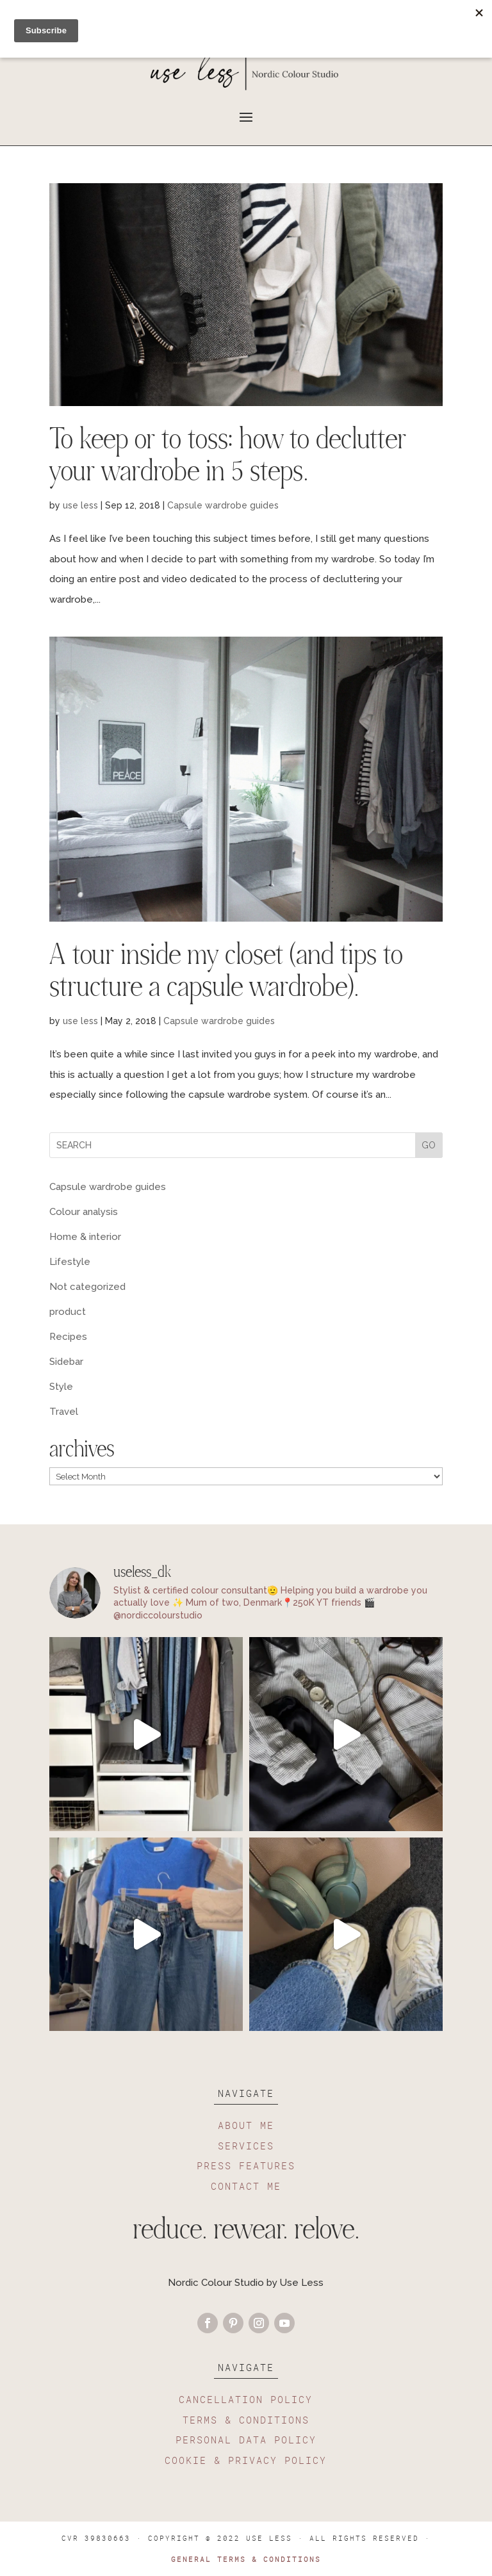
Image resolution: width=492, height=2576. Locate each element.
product (67, 1311)
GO (429, 1145)
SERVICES (246, 2145)
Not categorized (87, 1286)
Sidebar (66, 1361)
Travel (63, 1411)
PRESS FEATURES (246, 2165)
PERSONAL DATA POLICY (246, 2439)
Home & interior (85, 1237)
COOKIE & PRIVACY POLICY (246, 2460)
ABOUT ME (246, 2125)
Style (61, 1386)
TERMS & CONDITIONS (246, 2419)
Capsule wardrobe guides (223, 505)
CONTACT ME (246, 2186)
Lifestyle (69, 1262)
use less (80, 505)
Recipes (68, 1336)
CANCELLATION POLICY (246, 2399)
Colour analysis (83, 1212)
